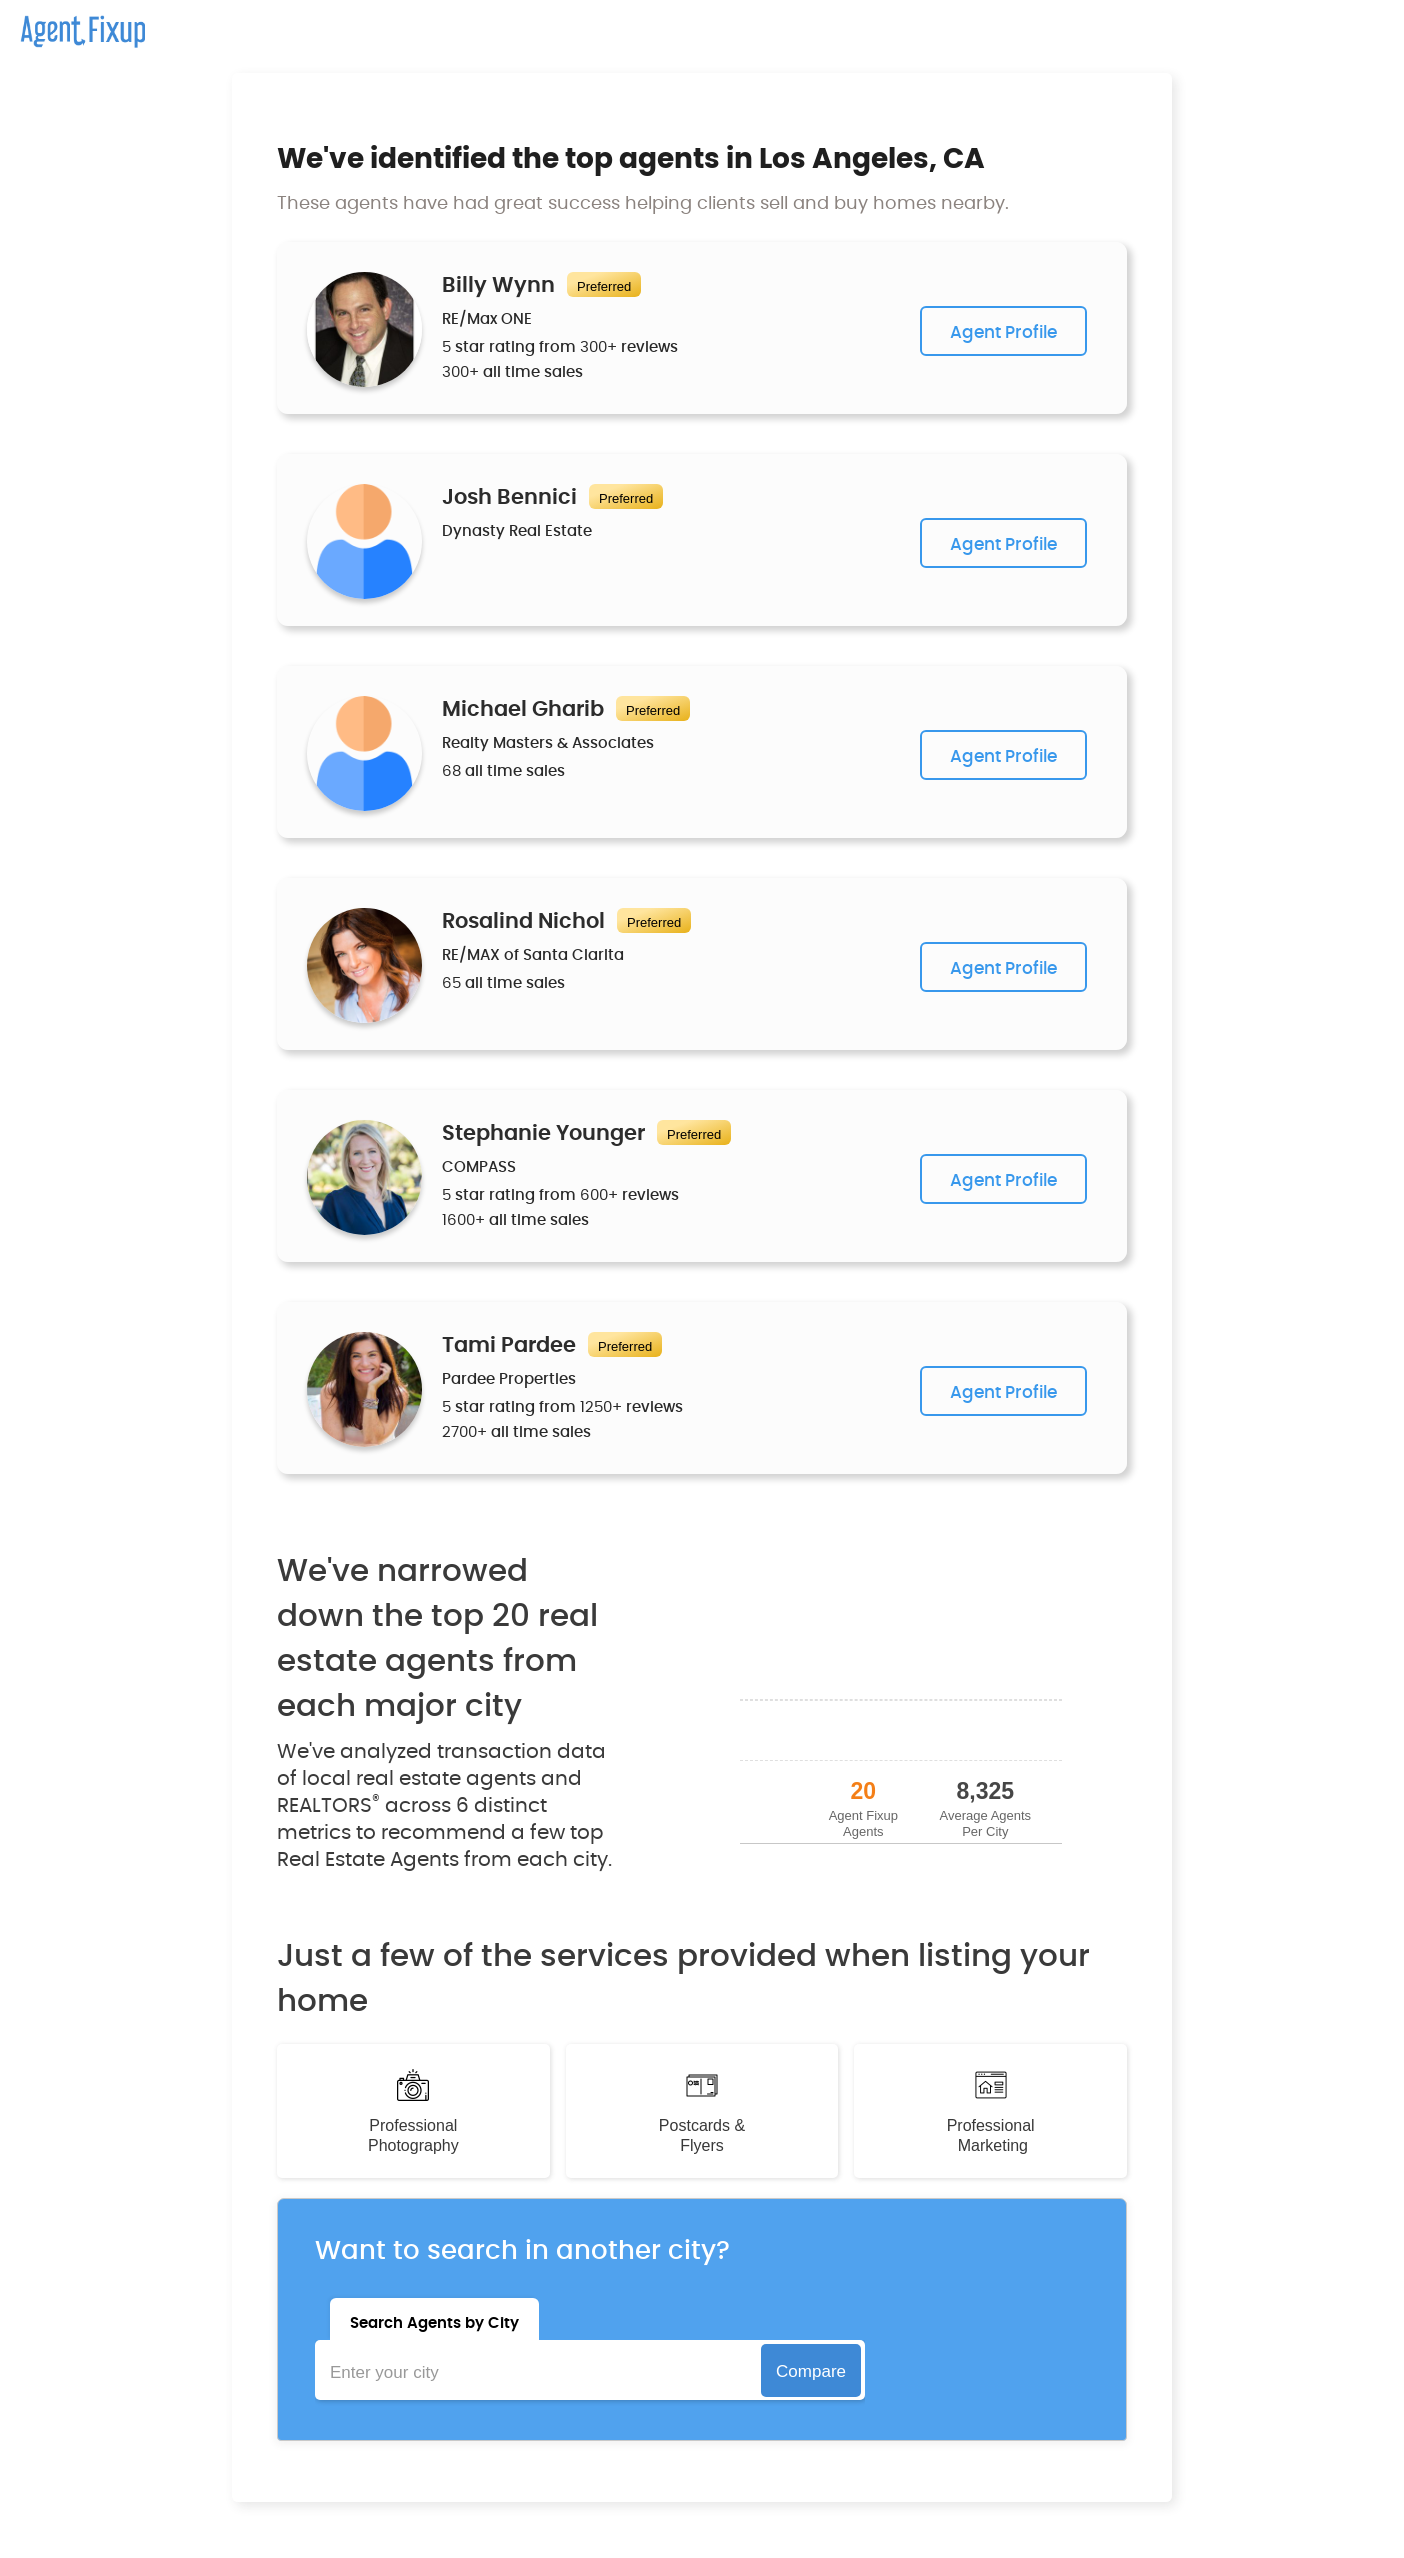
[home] (72, 24)
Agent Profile (1003, 332)
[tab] (434, 2319)
